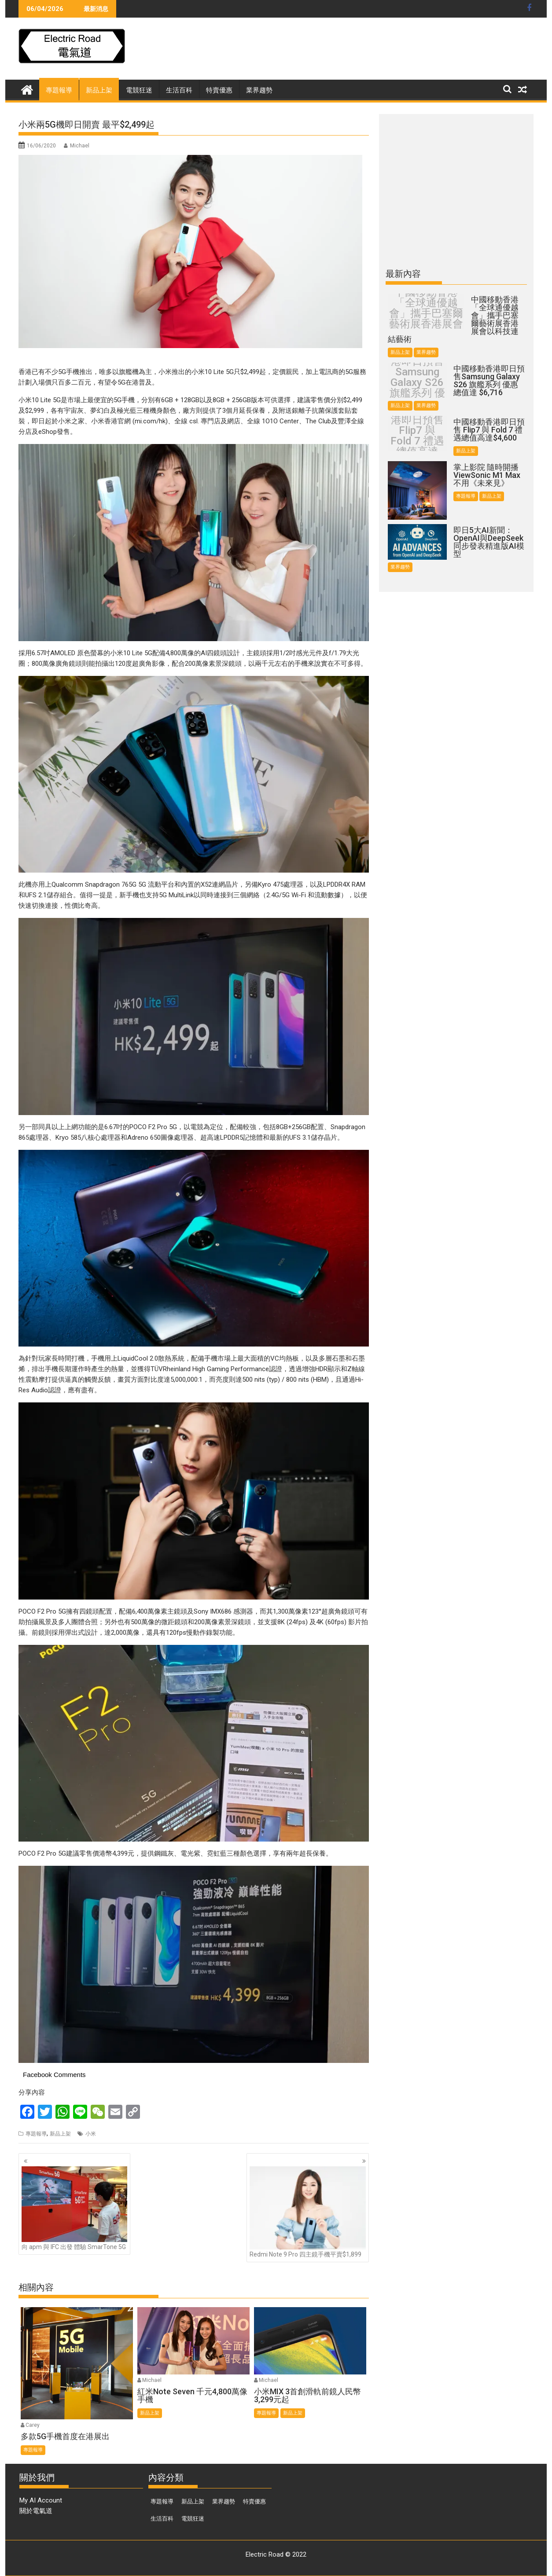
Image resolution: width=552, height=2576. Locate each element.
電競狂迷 (139, 90)
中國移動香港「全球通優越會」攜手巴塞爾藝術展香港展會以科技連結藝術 (426, 313)
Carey (33, 2425)
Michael (79, 146)
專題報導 (59, 90)
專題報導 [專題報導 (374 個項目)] (162, 2501)
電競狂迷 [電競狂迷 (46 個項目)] (192, 2518)
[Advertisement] (463, 51)
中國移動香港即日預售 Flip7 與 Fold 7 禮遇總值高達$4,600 (417, 435)
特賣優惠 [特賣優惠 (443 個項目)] (254, 2501)
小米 (90, 2134)
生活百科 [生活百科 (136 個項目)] (162, 2518)
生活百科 (179, 90)
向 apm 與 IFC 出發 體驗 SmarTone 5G (74, 2208)
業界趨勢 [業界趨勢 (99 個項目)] (223, 2501)
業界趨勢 (259, 90)
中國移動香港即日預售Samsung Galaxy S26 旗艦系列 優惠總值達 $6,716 (417, 382)
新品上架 (99, 90)
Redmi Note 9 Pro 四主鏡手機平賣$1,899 (308, 2212)
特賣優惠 (219, 90)
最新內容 (403, 273)
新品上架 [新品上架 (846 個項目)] (192, 2501)
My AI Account (40, 2500)
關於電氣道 (35, 2511)
